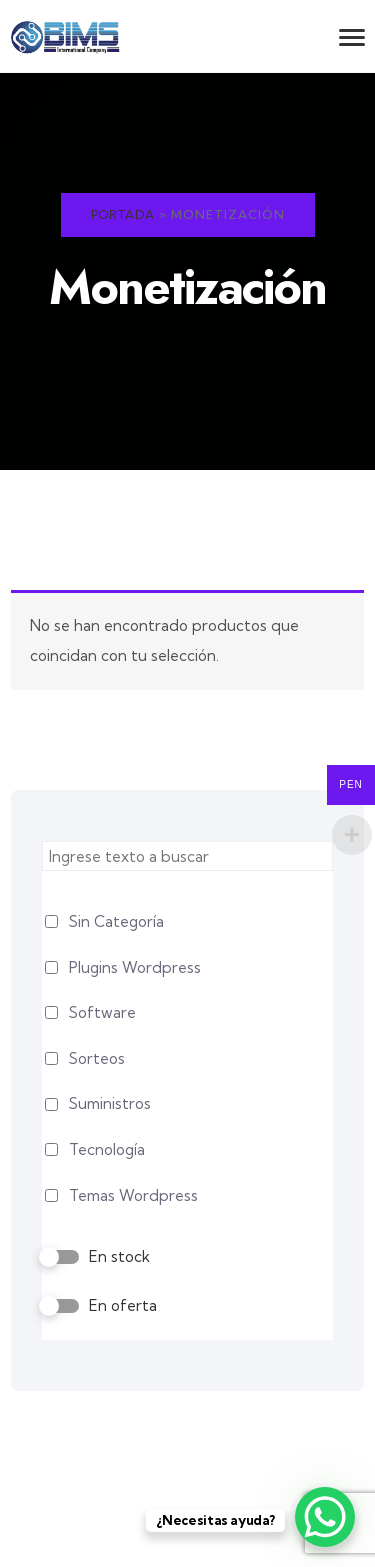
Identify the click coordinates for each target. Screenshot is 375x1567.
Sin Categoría (116, 921)
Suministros (110, 1103)
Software (102, 1012)
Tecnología (107, 1149)
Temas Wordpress (133, 1195)
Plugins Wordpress (135, 967)
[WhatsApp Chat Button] (325, 1517)
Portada (123, 214)
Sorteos (97, 1058)
